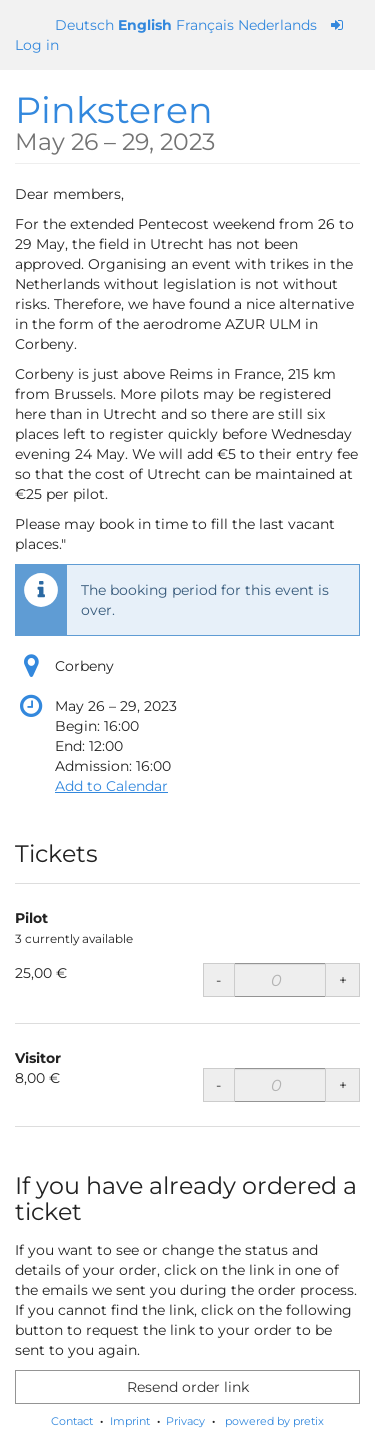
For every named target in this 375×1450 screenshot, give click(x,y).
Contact (72, 1421)
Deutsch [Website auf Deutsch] (84, 25)
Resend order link (188, 1387)
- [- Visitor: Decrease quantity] (218, 1085)
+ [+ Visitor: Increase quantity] (343, 1085)
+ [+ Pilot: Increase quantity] (343, 980)
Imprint (130, 1421)
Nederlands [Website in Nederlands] (277, 25)
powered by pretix (274, 1421)
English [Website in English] (145, 25)
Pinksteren (115, 121)
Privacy (185, 1421)
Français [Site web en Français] (205, 25)
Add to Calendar (111, 786)
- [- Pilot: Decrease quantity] (218, 980)
